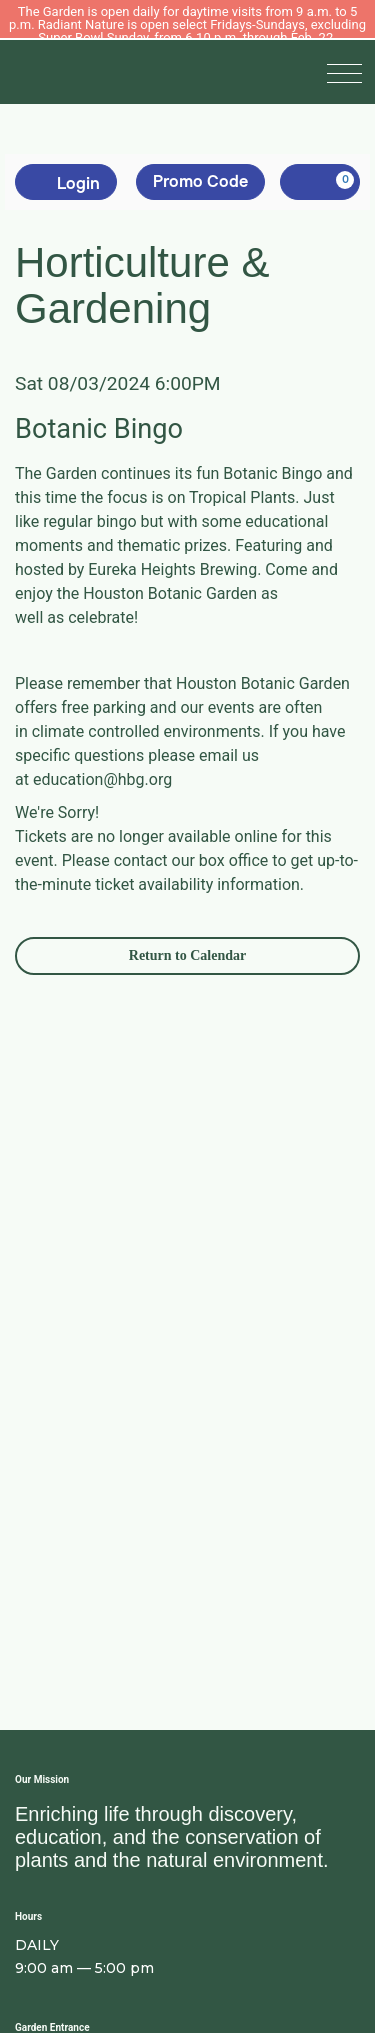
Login (66, 182)
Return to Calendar (187, 955)
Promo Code (200, 181)
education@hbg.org (102, 779)
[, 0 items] (320, 182)
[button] (348, 72)
